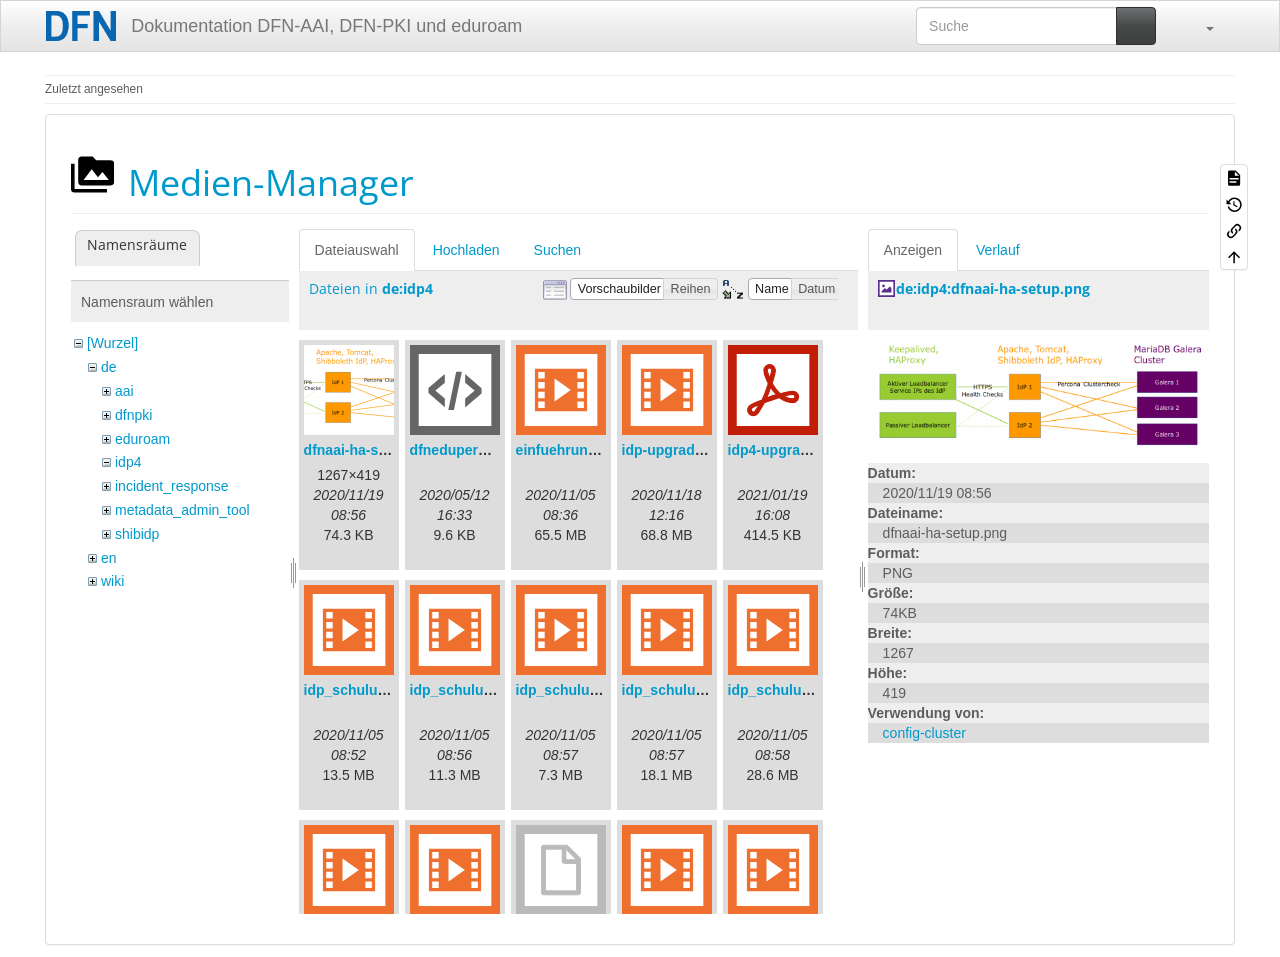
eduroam (142, 439)
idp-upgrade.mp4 (679, 450)
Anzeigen (913, 250)
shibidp (137, 534)
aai (124, 391)
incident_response (172, 486)
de (109, 367)
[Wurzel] (112, 343)
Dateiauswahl (357, 250)
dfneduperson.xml (470, 450)
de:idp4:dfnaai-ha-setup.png (993, 288)
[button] (1200, 26)
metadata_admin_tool (182, 510)
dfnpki (133, 415)
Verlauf (998, 250)
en (109, 558)
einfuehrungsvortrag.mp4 (601, 450)
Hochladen (466, 250)
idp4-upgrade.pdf (785, 450)
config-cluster (924, 733)
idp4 (128, 462)
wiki (112, 581)
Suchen (557, 250)
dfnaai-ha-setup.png (371, 450)
